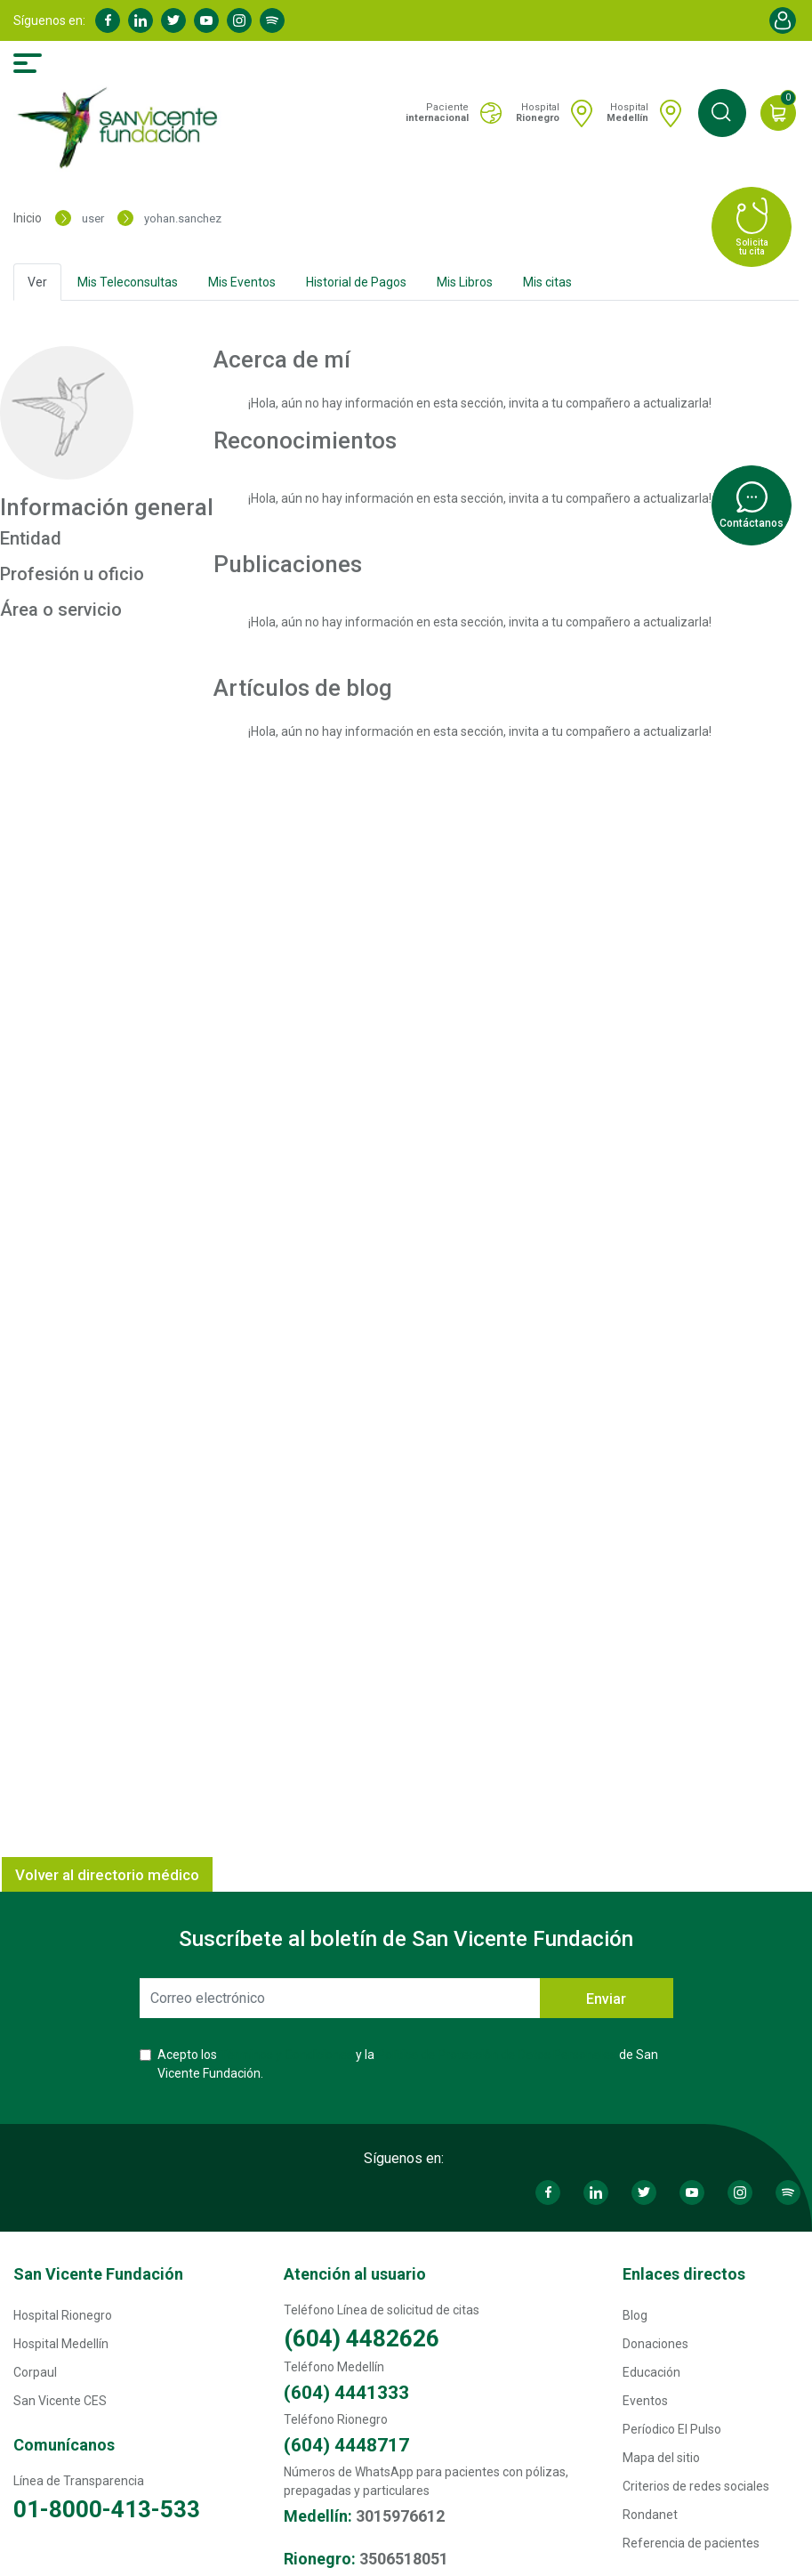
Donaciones (655, 2344)
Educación (651, 2372)
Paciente (437, 112)
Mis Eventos (242, 282)
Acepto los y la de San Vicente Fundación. (407, 2063)
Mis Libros (465, 282)
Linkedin (140, 20)
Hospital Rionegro (62, 2315)
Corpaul (35, 2372)
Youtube (206, 20)
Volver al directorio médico (107, 1875)
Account (782, 20)
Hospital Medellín (61, 2344)
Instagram (239, 20)
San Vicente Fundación (98, 2274)
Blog (635, 2315)
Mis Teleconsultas (127, 282)
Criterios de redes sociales (696, 2486)
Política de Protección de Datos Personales (496, 2054)
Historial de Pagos (356, 282)
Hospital (537, 112)
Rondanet (650, 2514)
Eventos (645, 2401)
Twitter (173, 20)
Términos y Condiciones (286, 2054)
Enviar (606, 1999)
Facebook (107, 20)
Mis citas (547, 282)
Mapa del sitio (661, 2458)
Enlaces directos (684, 2274)
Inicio (27, 218)
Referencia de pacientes (691, 2543)
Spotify (272, 20)
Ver (37, 282)
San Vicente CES (60, 2401)
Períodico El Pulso (672, 2429)
